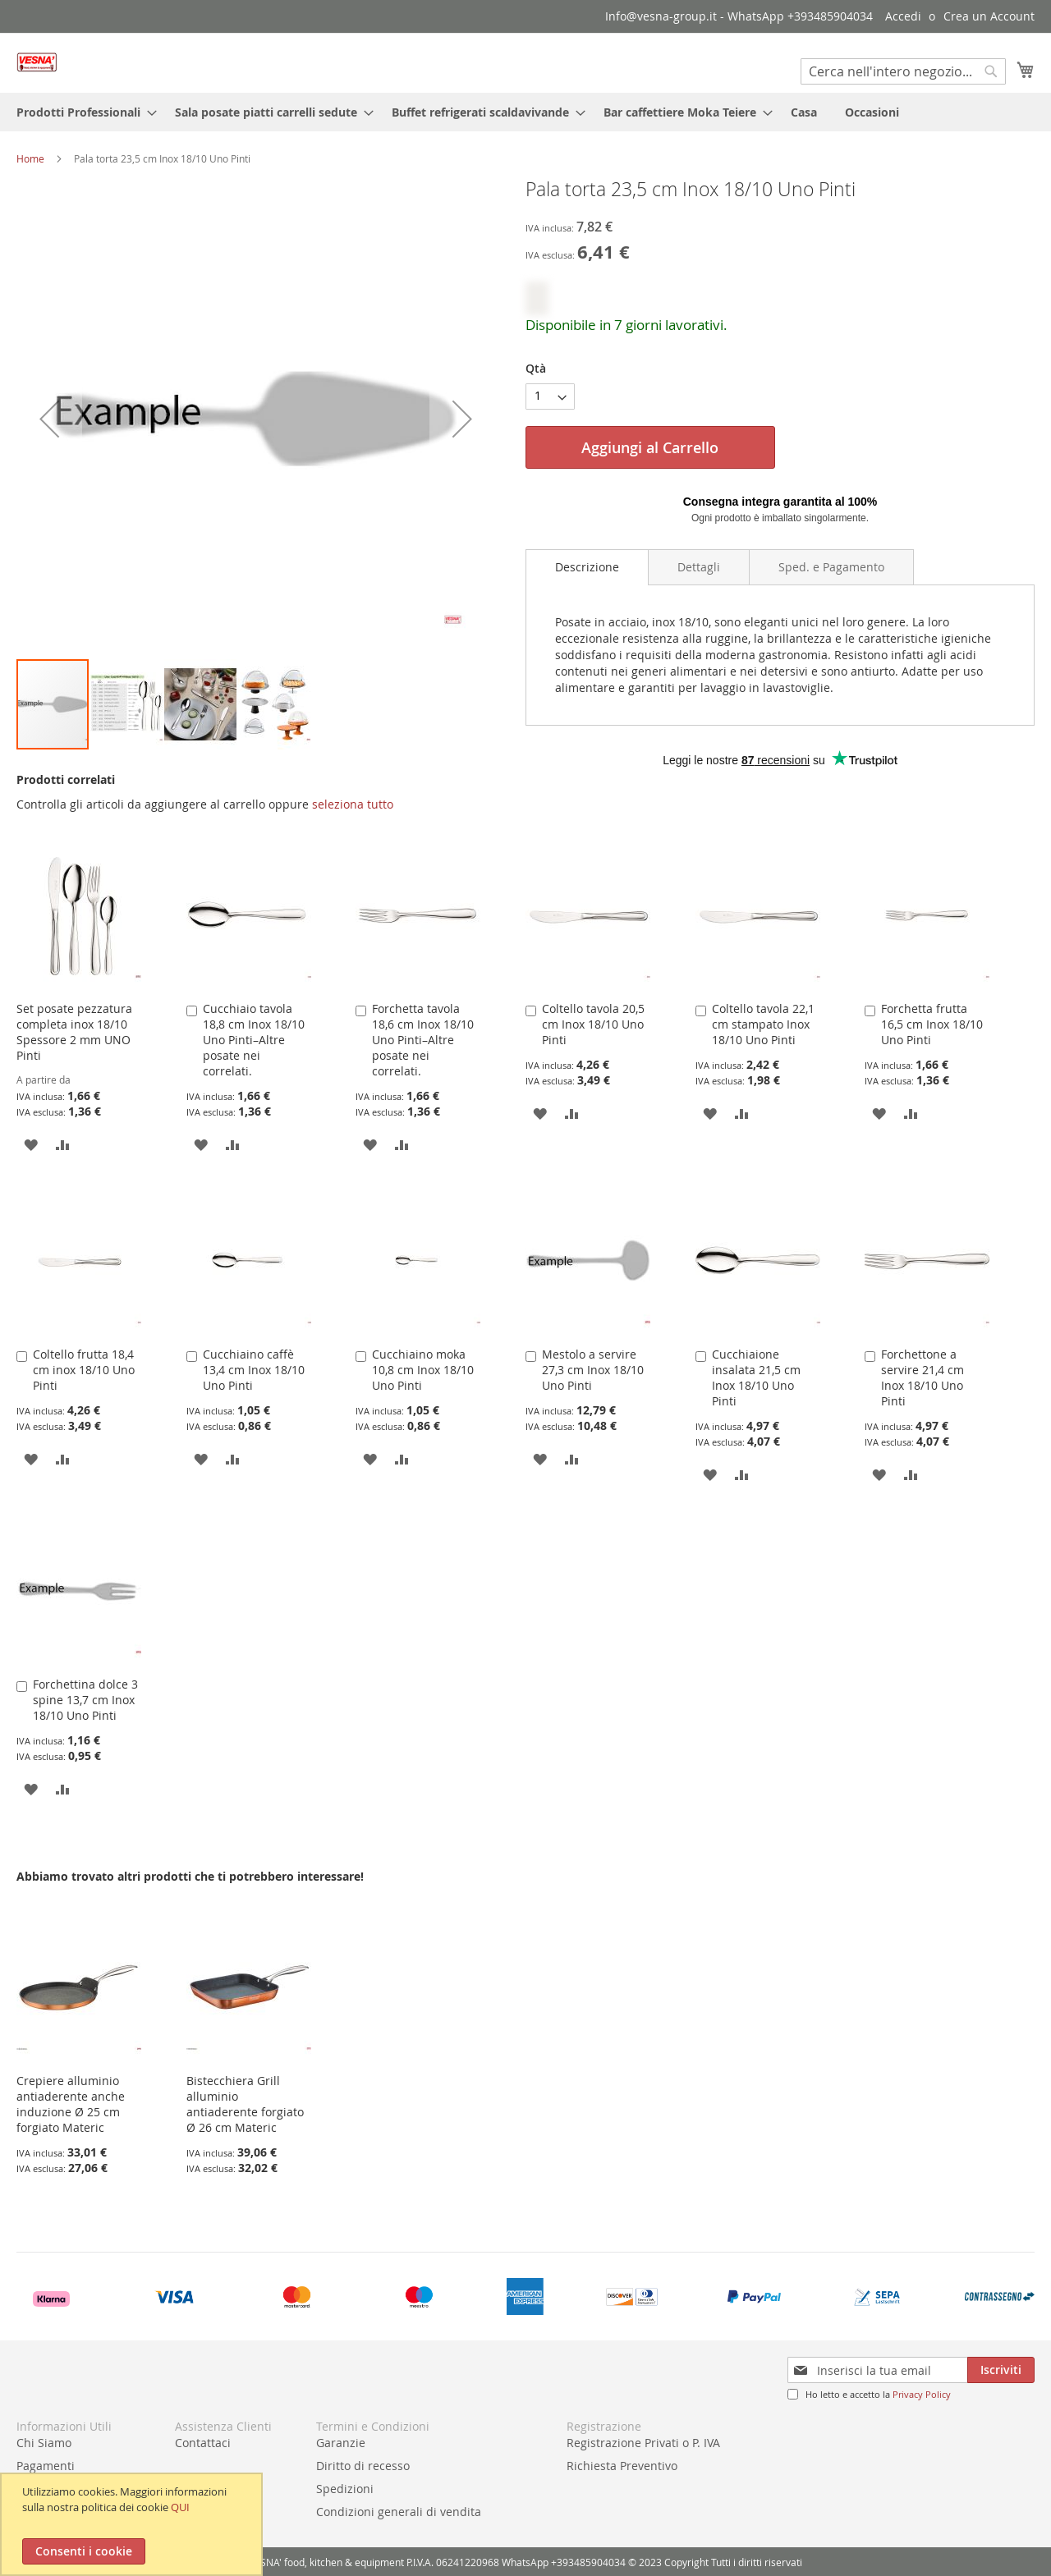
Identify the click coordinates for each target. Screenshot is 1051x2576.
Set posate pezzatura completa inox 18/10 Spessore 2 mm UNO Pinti (74, 1032)
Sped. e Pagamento (831, 567)
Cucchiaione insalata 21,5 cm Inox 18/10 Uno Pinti (756, 1377)
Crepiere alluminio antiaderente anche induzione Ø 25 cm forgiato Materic (70, 2104)
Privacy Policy (922, 2394)
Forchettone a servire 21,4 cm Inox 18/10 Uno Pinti (922, 1377)
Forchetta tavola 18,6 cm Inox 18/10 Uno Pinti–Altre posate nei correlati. (423, 1040)
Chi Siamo (43, 2442)
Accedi (903, 16)
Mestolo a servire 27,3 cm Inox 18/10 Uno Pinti (593, 1369)
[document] (133, 2524)
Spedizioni (345, 2488)
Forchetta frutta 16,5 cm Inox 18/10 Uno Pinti (932, 1024)
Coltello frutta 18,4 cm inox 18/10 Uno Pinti (84, 1369)
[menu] (525, 112)
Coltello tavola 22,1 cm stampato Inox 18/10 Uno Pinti (763, 1024)
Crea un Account (989, 16)
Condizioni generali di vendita (398, 2511)
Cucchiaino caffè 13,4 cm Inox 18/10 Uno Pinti (254, 1369)
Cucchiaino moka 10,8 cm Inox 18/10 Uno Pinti (423, 1369)
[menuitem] (82, 112)
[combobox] (903, 71)
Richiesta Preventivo (622, 2465)
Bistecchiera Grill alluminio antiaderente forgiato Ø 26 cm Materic (245, 2104)
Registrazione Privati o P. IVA (643, 2442)
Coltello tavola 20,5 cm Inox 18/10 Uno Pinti (593, 1024)
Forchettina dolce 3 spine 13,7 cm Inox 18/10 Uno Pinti (85, 1699)
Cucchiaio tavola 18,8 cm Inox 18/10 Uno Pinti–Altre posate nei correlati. (254, 1040)
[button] (127, 704)
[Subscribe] (1001, 2370)
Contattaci (203, 2442)
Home (30, 158)
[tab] (587, 567)
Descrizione (587, 567)
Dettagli (698, 567)
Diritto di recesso (363, 2465)
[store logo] (36, 62)
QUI (180, 2507)
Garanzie (340, 2442)
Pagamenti (45, 2465)
